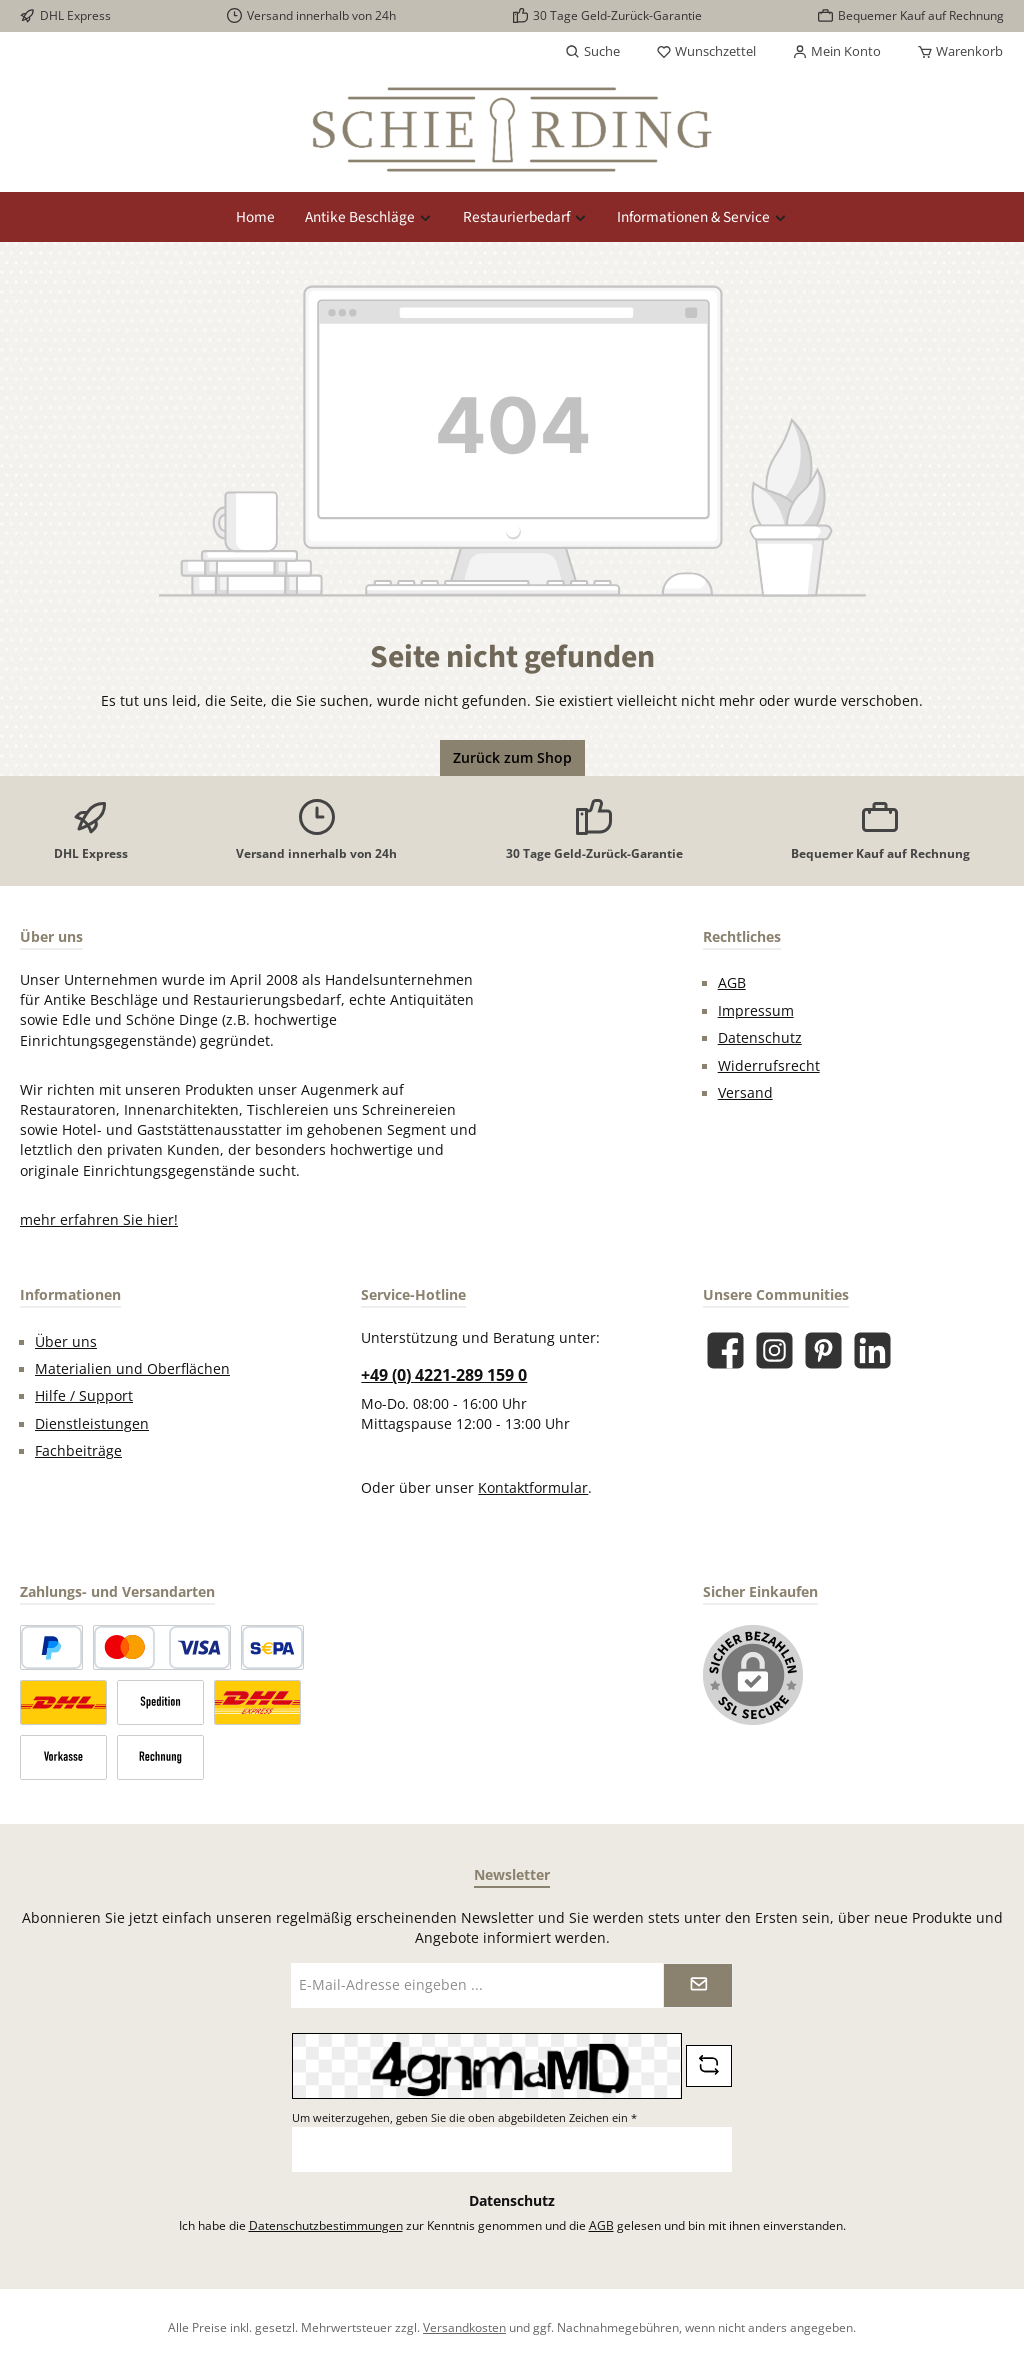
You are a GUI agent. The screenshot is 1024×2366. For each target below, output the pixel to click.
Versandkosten (464, 2327)
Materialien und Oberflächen (132, 1369)
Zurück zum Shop (512, 758)
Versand (745, 1093)
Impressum (756, 1011)
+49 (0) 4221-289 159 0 (444, 1375)
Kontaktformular (533, 1488)
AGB (732, 983)
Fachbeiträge (78, 1451)
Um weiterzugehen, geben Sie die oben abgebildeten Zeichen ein (464, 2117)
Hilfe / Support (84, 1396)
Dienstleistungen (92, 1424)
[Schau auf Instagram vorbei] (774, 1350)
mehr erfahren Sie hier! (99, 1220)
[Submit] (698, 1985)
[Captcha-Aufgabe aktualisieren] (709, 2066)
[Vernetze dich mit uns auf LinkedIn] (872, 1350)
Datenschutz (760, 1038)
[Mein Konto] (836, 52)
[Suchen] (592, 52)
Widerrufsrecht (769, 1066)
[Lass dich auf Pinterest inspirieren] (823, 1350)
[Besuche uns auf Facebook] (725, 1350)
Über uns (66, 1342)
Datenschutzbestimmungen (326, 2225)
